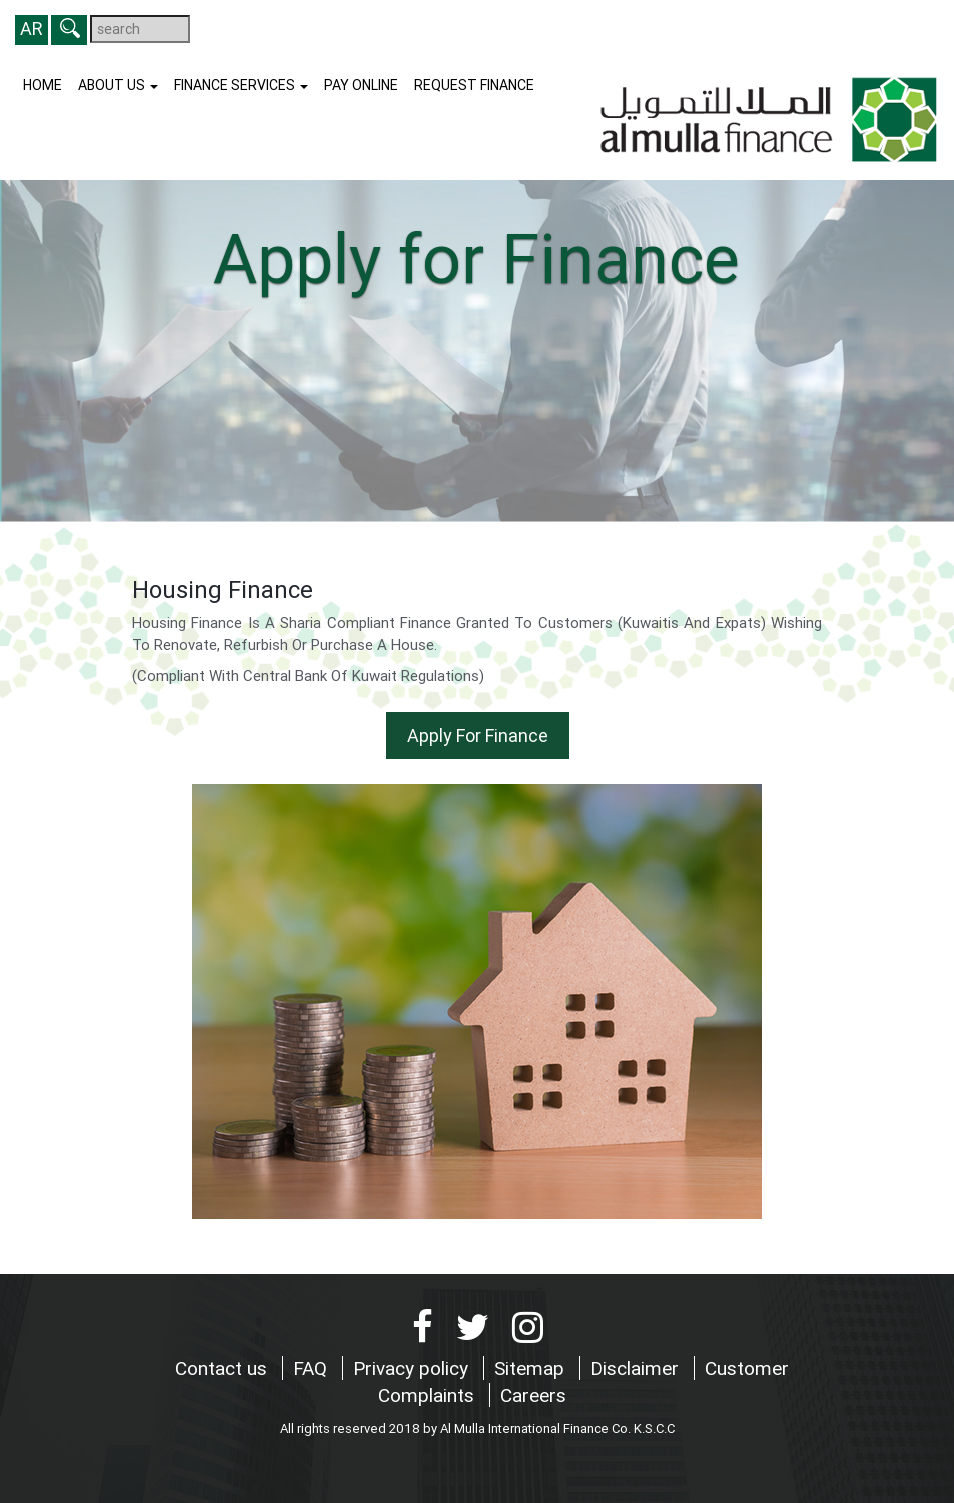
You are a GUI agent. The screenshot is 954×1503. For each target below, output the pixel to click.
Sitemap (531, 1368)
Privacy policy (413, 1368)
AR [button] (31, 28)
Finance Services (241, 85)
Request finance (474, 85)
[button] (69, 30)
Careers (533, 1395)
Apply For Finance (477, 735)
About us (118, 85)
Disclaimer (637, 1368)
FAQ (312, 1368)
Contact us (223, 1368)
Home (42, 85)
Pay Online (361, 85)
